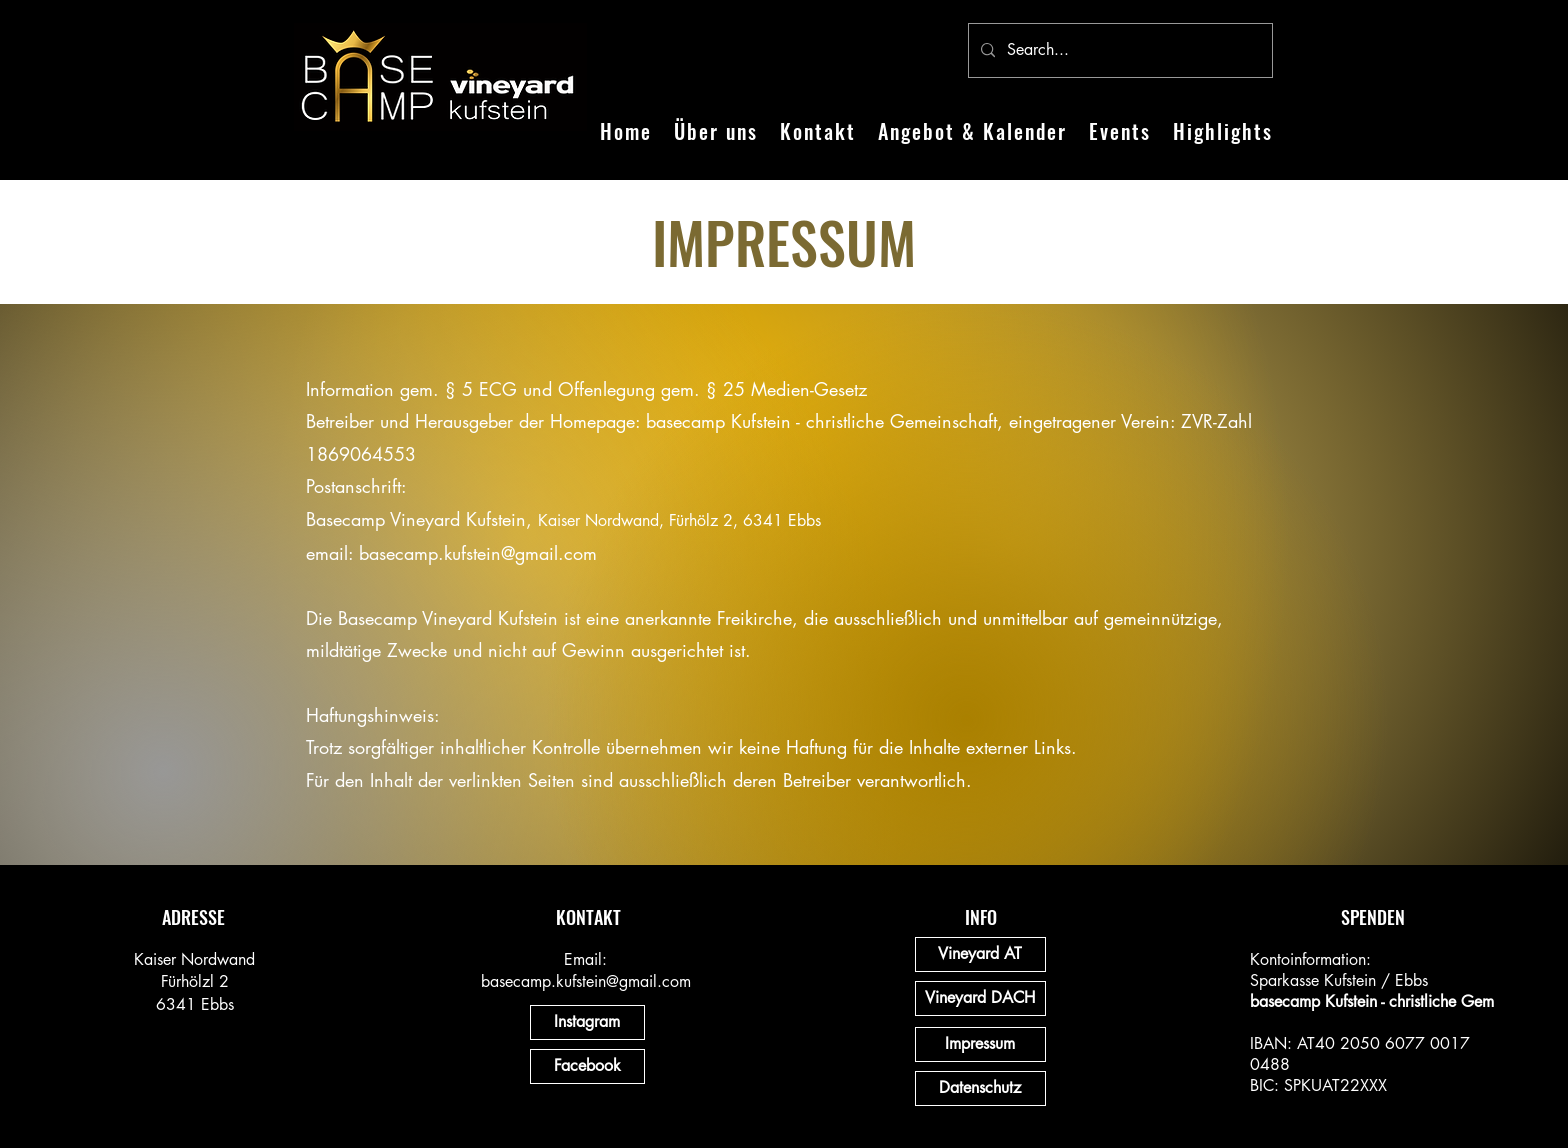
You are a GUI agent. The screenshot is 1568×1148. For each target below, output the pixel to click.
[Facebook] (587, 1066)
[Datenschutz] (980, 1088)
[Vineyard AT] (980, 954)
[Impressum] (980, 1044)
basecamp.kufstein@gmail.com (478, 553)
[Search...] (1118, 50)
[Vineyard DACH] (980, 998)
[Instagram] (587, 1022)
